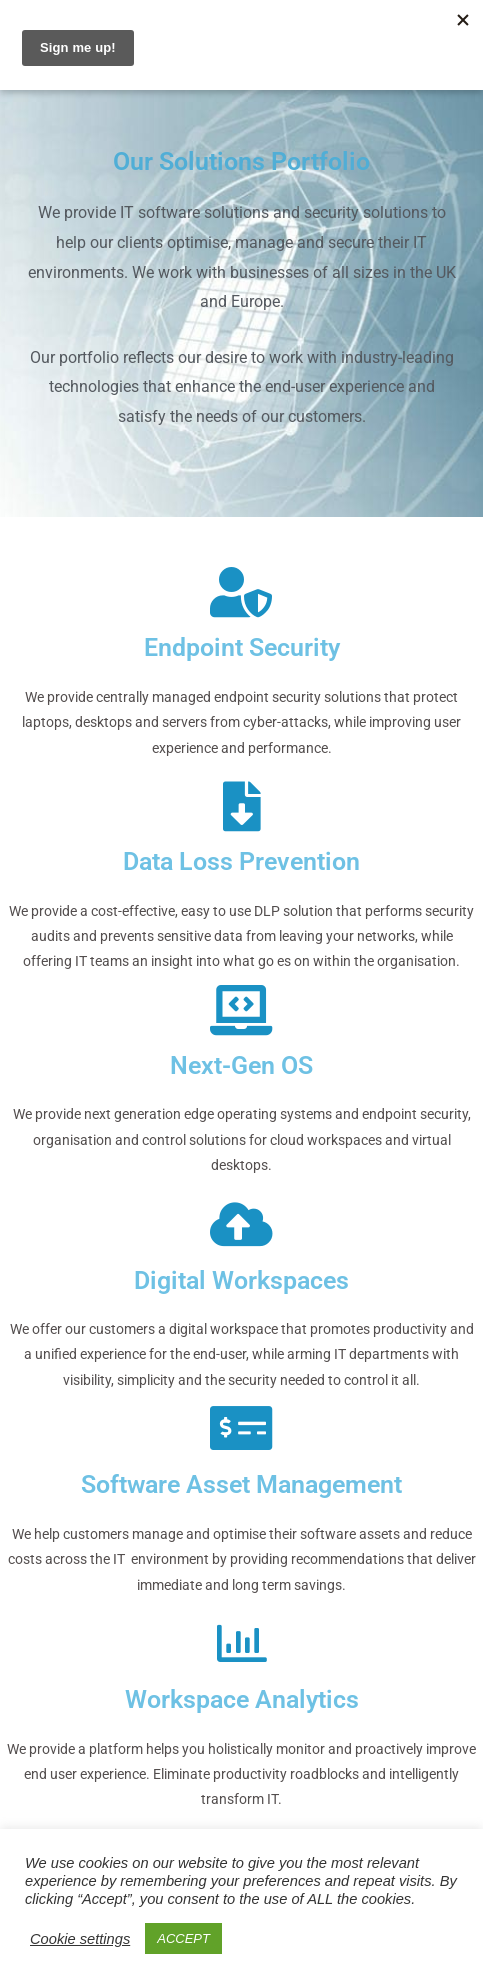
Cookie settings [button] (80, 1939)
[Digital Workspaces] (242, 1224)
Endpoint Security (242, 647)
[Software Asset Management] (242, 1428)
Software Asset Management (241, 1484)
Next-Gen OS (241, 1065)
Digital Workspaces (241, 1280)
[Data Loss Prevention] (242, 806)
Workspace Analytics (242, 1699)
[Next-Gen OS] (242, 1010)
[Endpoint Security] (242, 592)
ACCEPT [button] (183, 1938)
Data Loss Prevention (241, 861)
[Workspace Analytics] (242, 1643)
